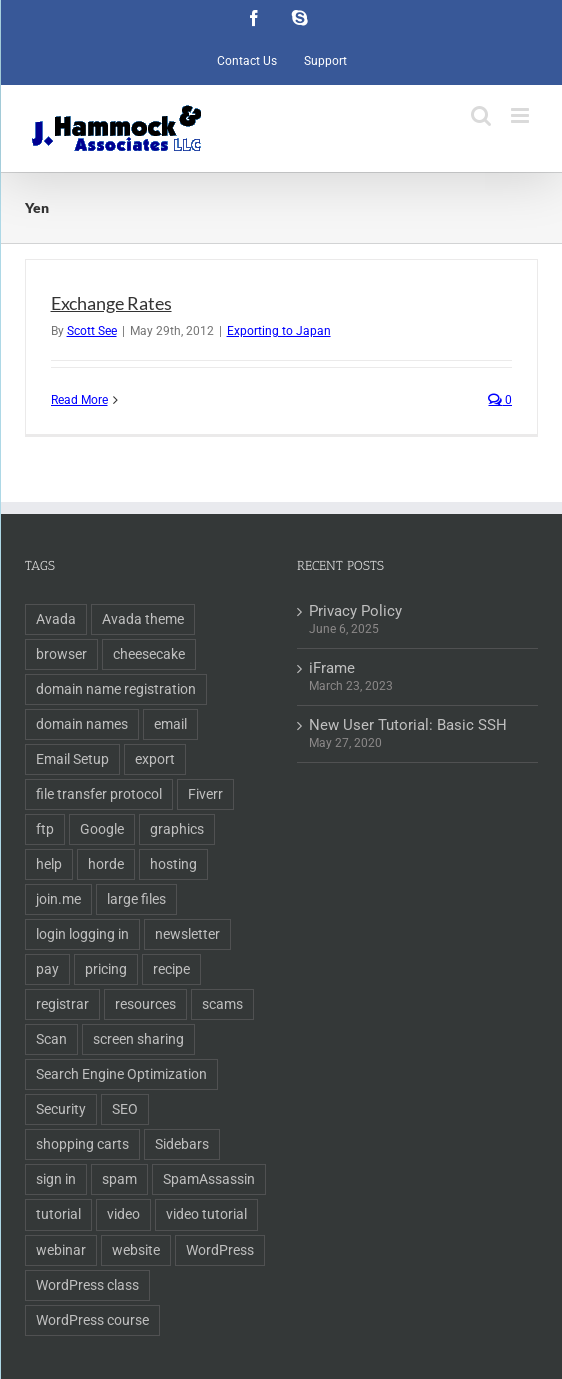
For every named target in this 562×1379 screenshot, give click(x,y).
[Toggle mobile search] (481, 115)
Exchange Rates (111, 303)
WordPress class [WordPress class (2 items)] (87, 1285)
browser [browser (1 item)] (61, 654)
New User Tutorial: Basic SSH (408, 725)
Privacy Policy (355, 611)
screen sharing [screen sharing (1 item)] (138, 1039)
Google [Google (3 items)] (102, 829)
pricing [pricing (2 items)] (106, 969)
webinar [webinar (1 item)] (61, 1250)
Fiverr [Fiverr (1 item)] (205, 794)
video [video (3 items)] (123, 1214)
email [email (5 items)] (170, 724)
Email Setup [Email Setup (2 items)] (72, 759)
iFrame (332, 668)
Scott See (92, 331)
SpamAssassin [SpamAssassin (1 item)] (209, 1179)
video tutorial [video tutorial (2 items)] (206, 1214)
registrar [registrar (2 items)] (62, 1004)
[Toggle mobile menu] (521, 115)
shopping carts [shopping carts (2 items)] (82, 1144)
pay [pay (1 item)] (47, 969)
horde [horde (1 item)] (106, 864)
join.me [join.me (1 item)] (58, 899)
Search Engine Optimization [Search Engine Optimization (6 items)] (121, 1074)
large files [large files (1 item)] (136, 899)
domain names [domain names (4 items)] (82, 724)
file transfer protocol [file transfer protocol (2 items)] (99, 794)
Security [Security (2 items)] (61, 1109)
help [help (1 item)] (49, 864)
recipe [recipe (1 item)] (171, 969)
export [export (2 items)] (155, 759)
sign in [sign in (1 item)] (56, 1179)
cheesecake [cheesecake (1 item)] (149, 654)
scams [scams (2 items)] (222, 1004)
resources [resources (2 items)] (145, 1004)
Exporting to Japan (279, 331)
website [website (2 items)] (136, 1250)
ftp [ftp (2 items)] (45, 829)
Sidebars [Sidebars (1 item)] (182, 1144)
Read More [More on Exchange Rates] (79, 400)
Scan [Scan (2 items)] (51, 1039)
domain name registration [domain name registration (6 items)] (116, 689)
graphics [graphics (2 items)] (177, 829)
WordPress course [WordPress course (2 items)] (92, 1320)
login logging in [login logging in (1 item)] (82, 934)
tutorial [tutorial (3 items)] (58, 1214)
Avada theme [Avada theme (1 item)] (143, 619)
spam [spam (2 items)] (119, 1179)
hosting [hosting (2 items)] (173, 864)
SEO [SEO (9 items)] (125, 1109)
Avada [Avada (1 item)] (56, 619)
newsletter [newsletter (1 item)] (187, 934)
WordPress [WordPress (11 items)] (220, 1250)
